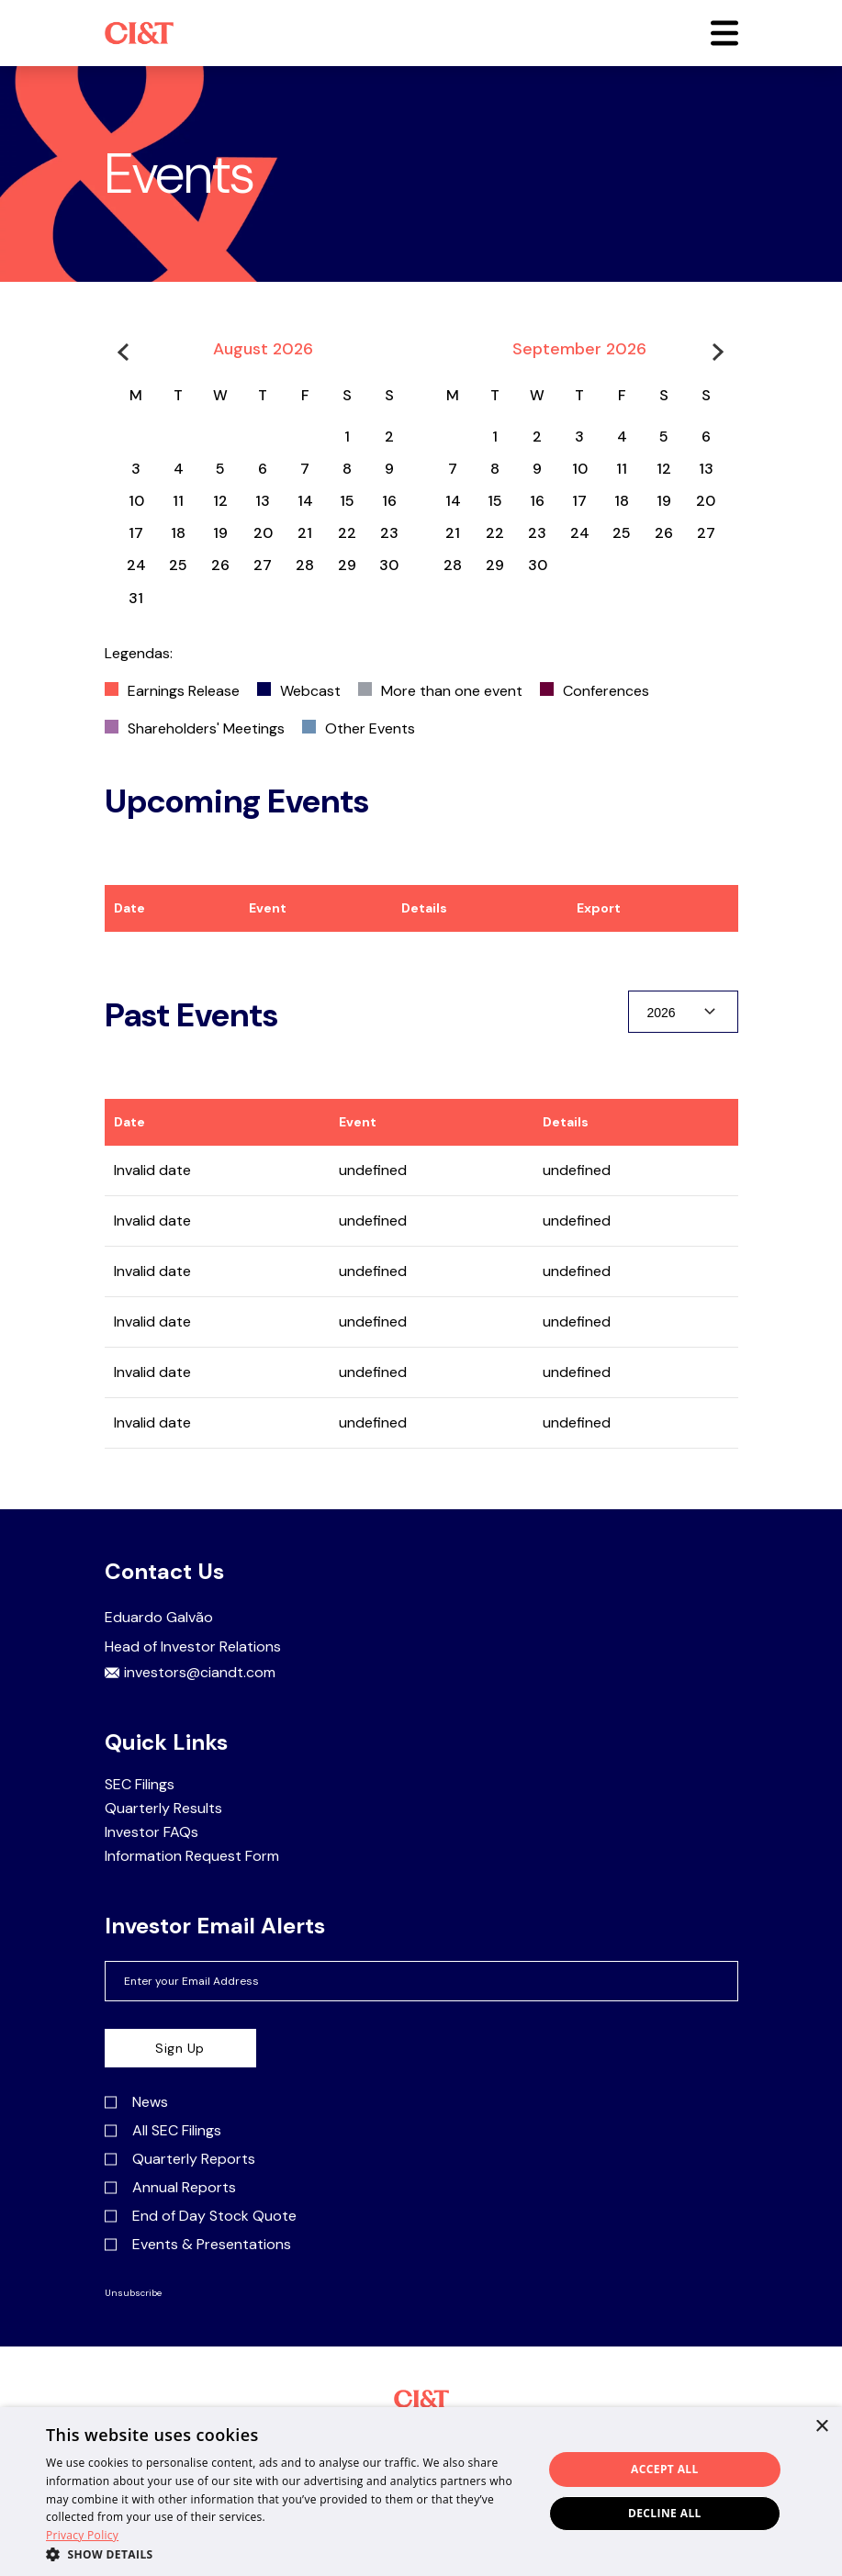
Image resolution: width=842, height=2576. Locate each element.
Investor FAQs (151, 1832)
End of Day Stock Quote (201, 2216)
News (136, 2102)
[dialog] (421, 2491)
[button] (724, 33)
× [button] (821, 2427)
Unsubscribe (133, 2293)
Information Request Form (192, 1856)
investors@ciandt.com (190, 1672)
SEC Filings (139, 1784)
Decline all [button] (665, 2513)
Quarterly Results (163, 1808)
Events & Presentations (198, 2244)
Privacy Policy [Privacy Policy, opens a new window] (82, 2535)
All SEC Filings (163, 2130)
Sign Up (180, 2048)
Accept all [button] (665, 2469)
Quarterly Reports (180, 2159)
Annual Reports (170, 2187)
